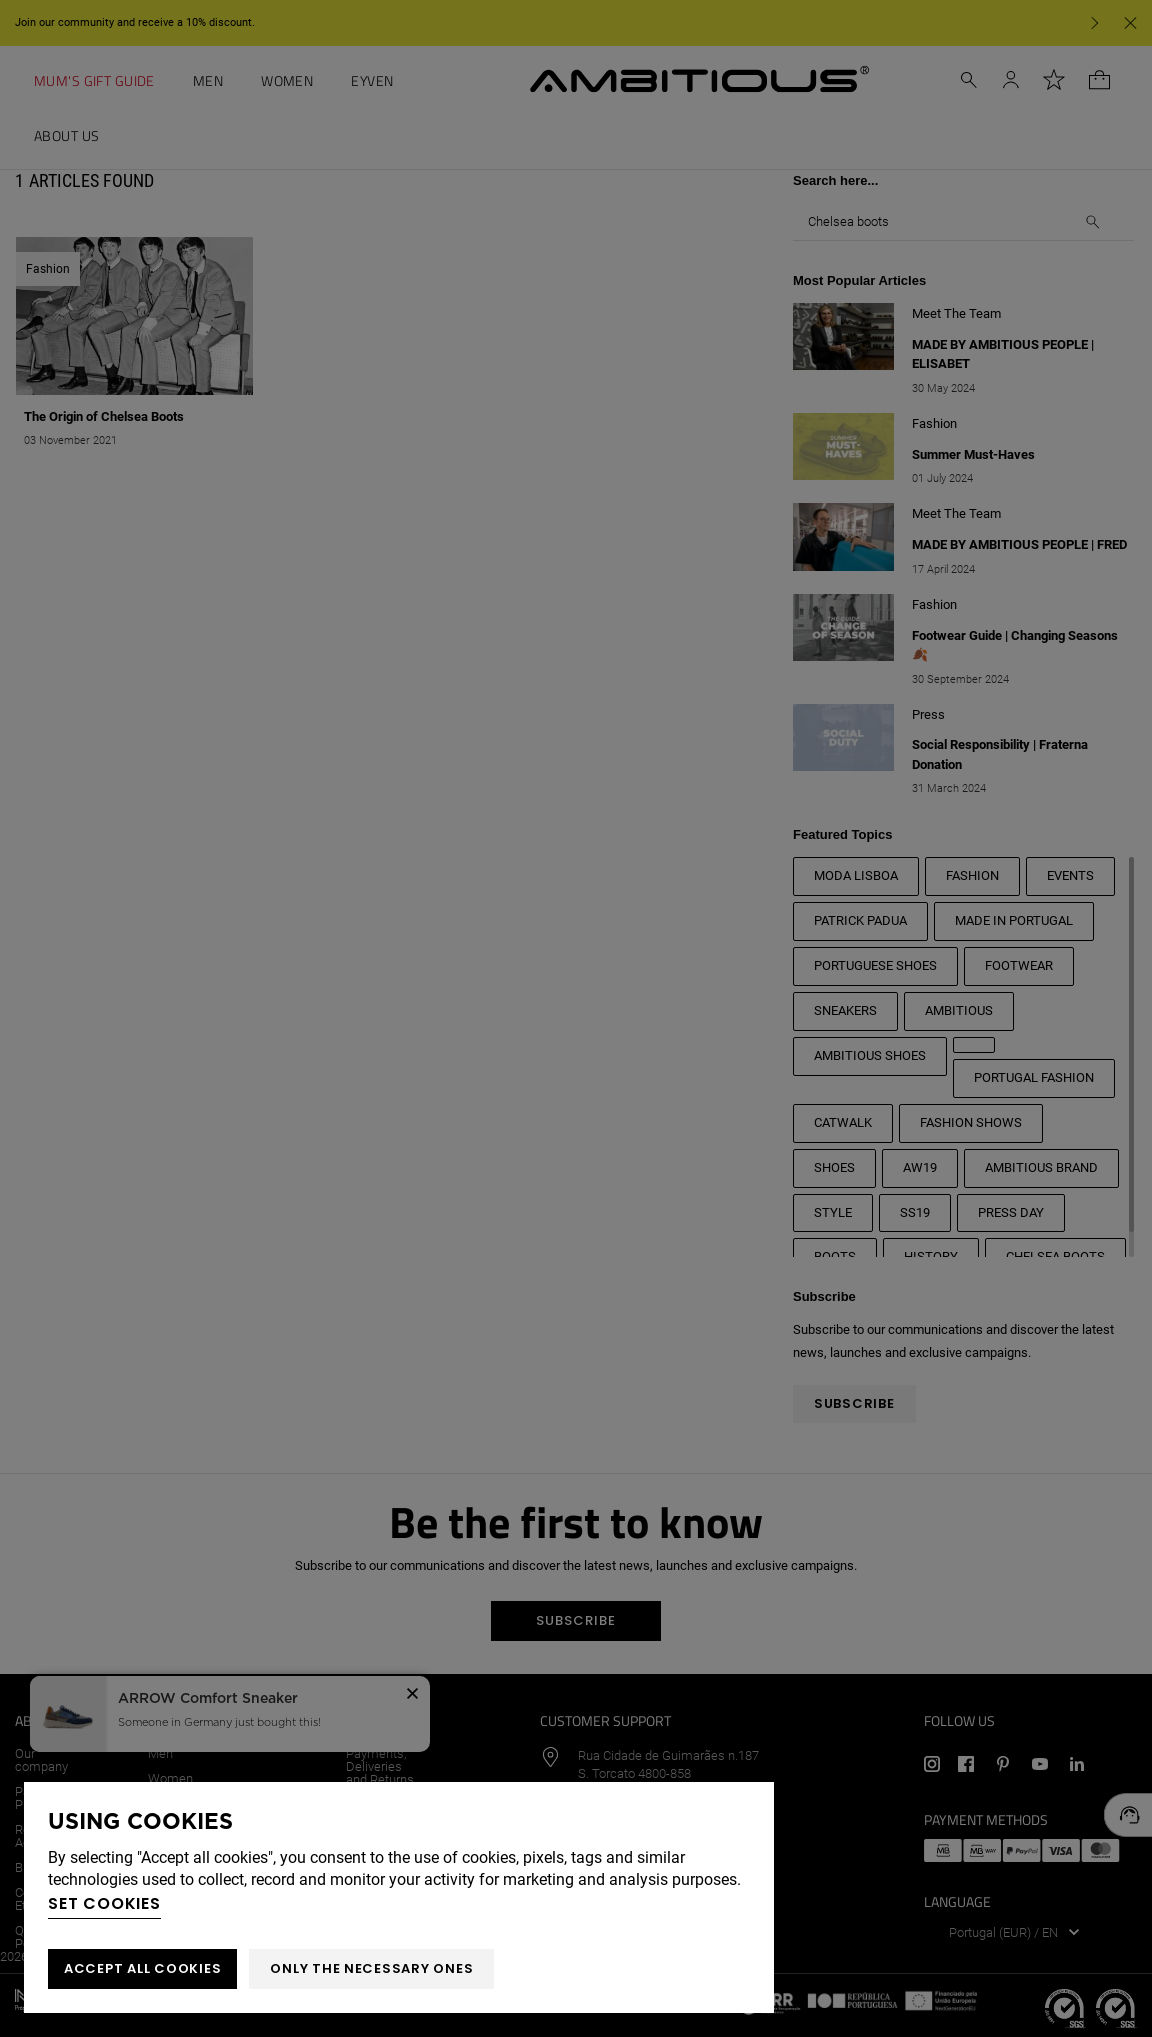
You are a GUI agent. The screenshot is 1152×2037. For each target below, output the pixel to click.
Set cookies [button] (104, 1903)
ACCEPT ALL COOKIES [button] (142, 1968)
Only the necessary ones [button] (371, 1968)
